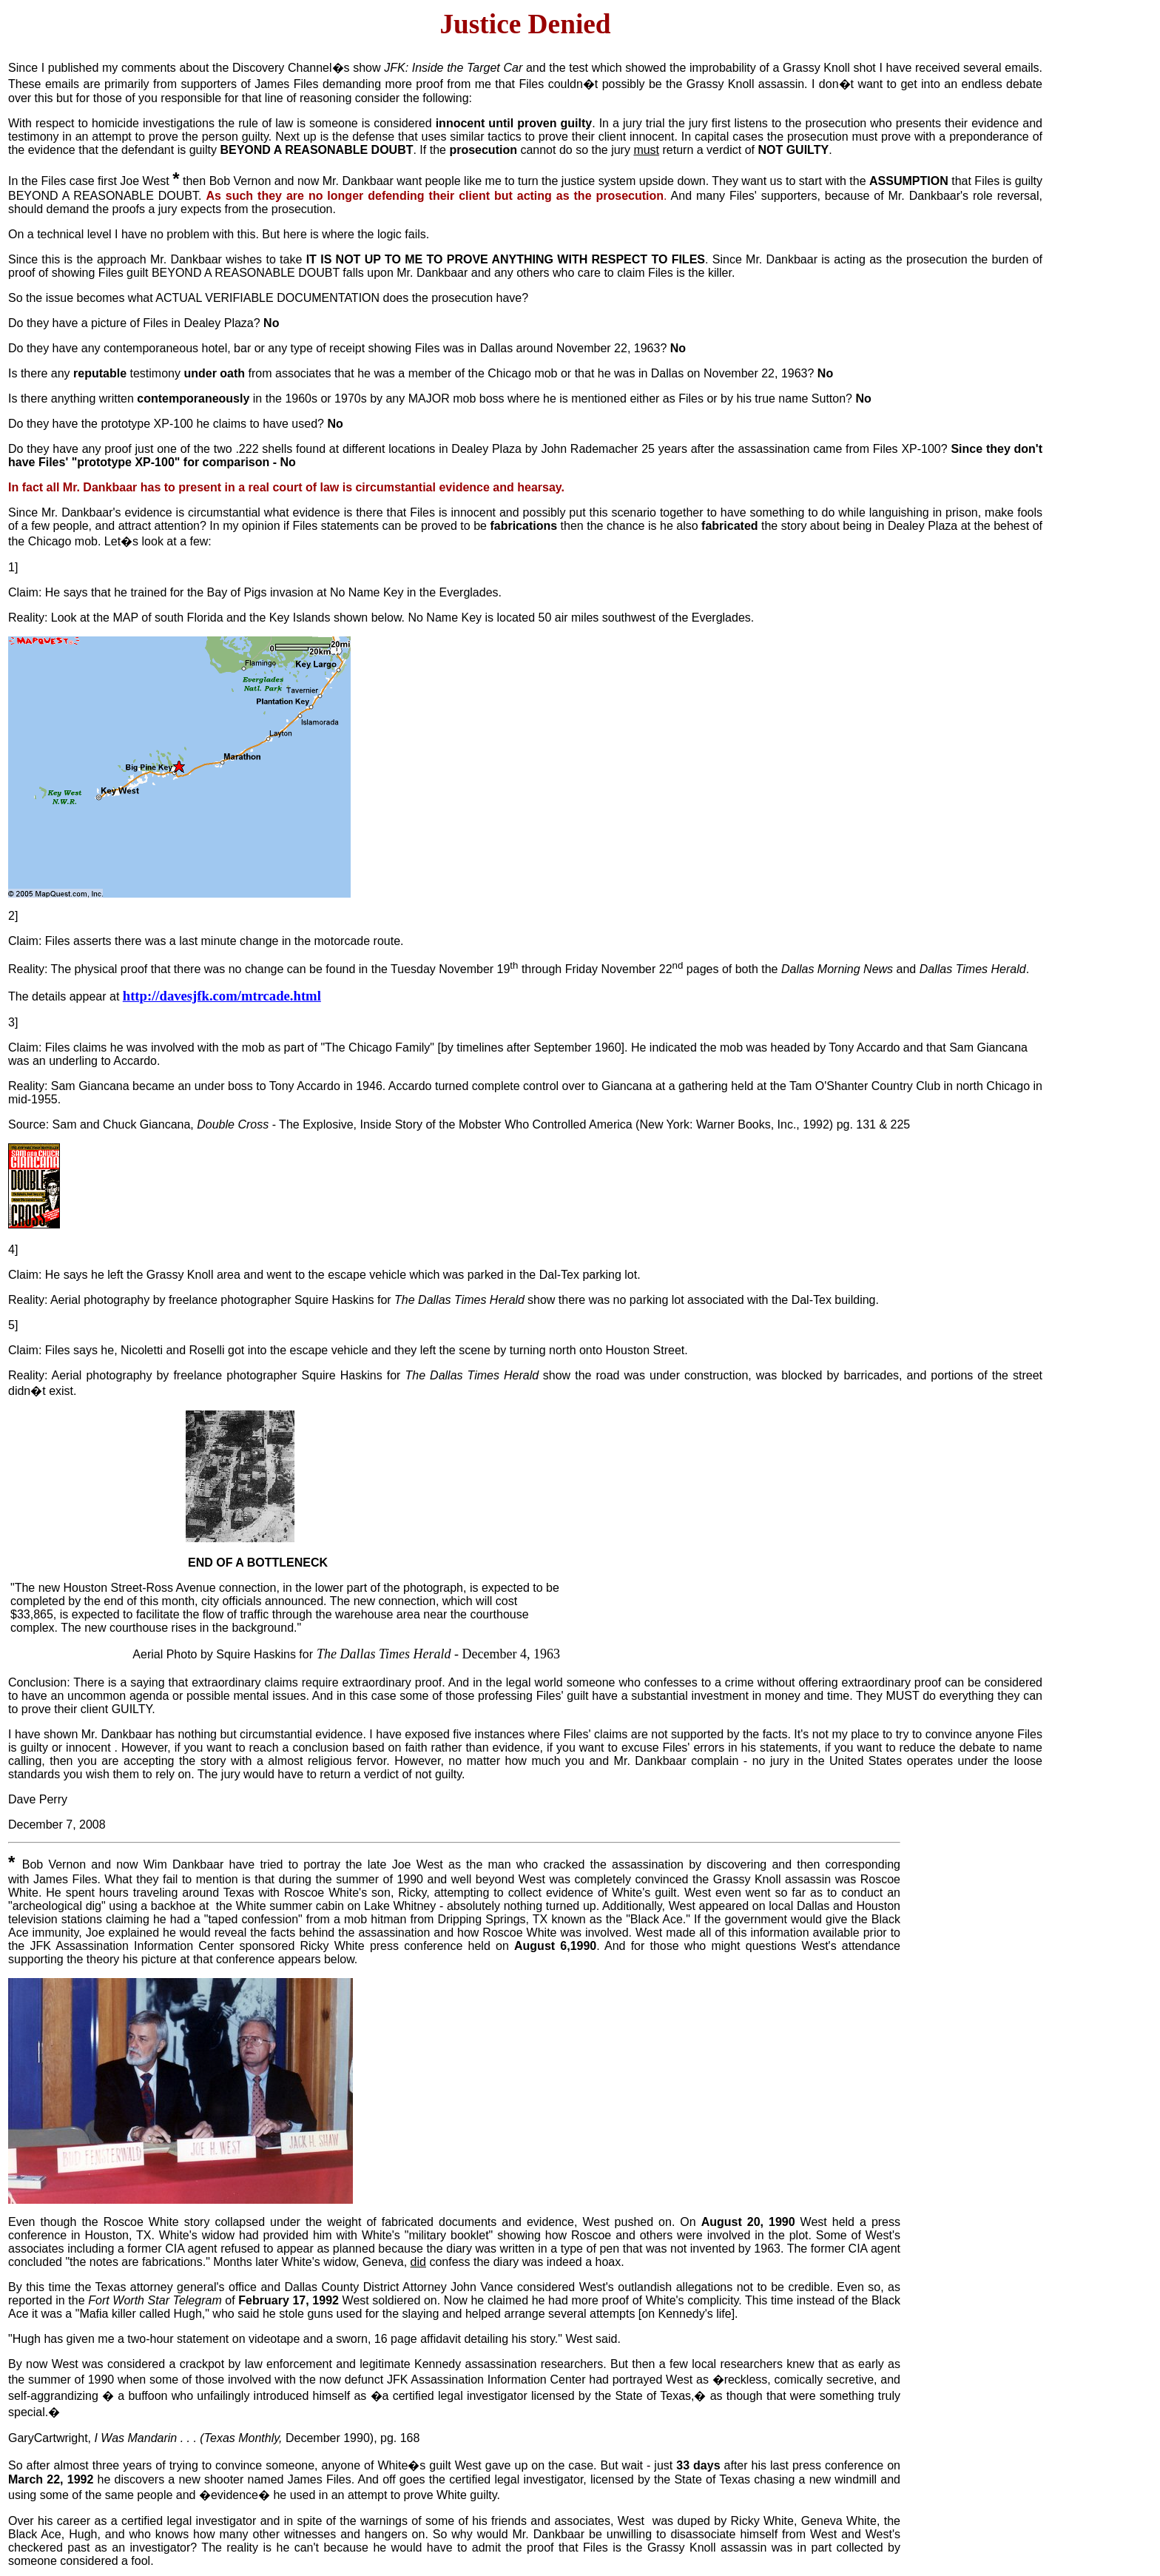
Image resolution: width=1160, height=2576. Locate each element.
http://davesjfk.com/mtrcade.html (222, 995)
